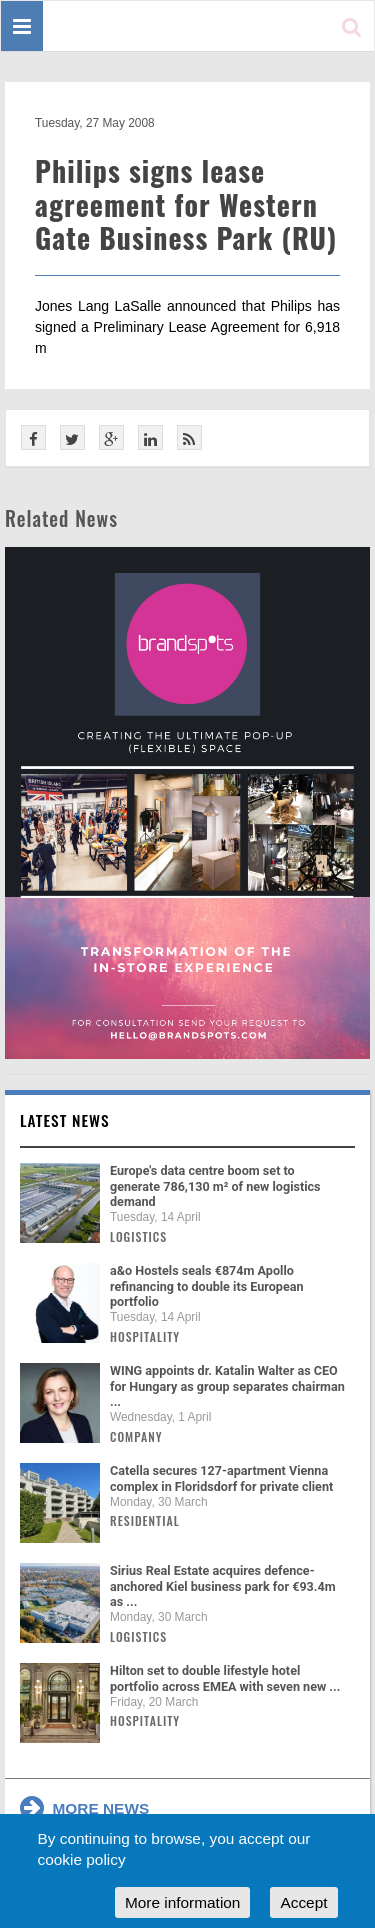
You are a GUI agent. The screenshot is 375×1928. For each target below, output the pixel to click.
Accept (303, 1902)
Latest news (65, 1120)
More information (182, 1902)
